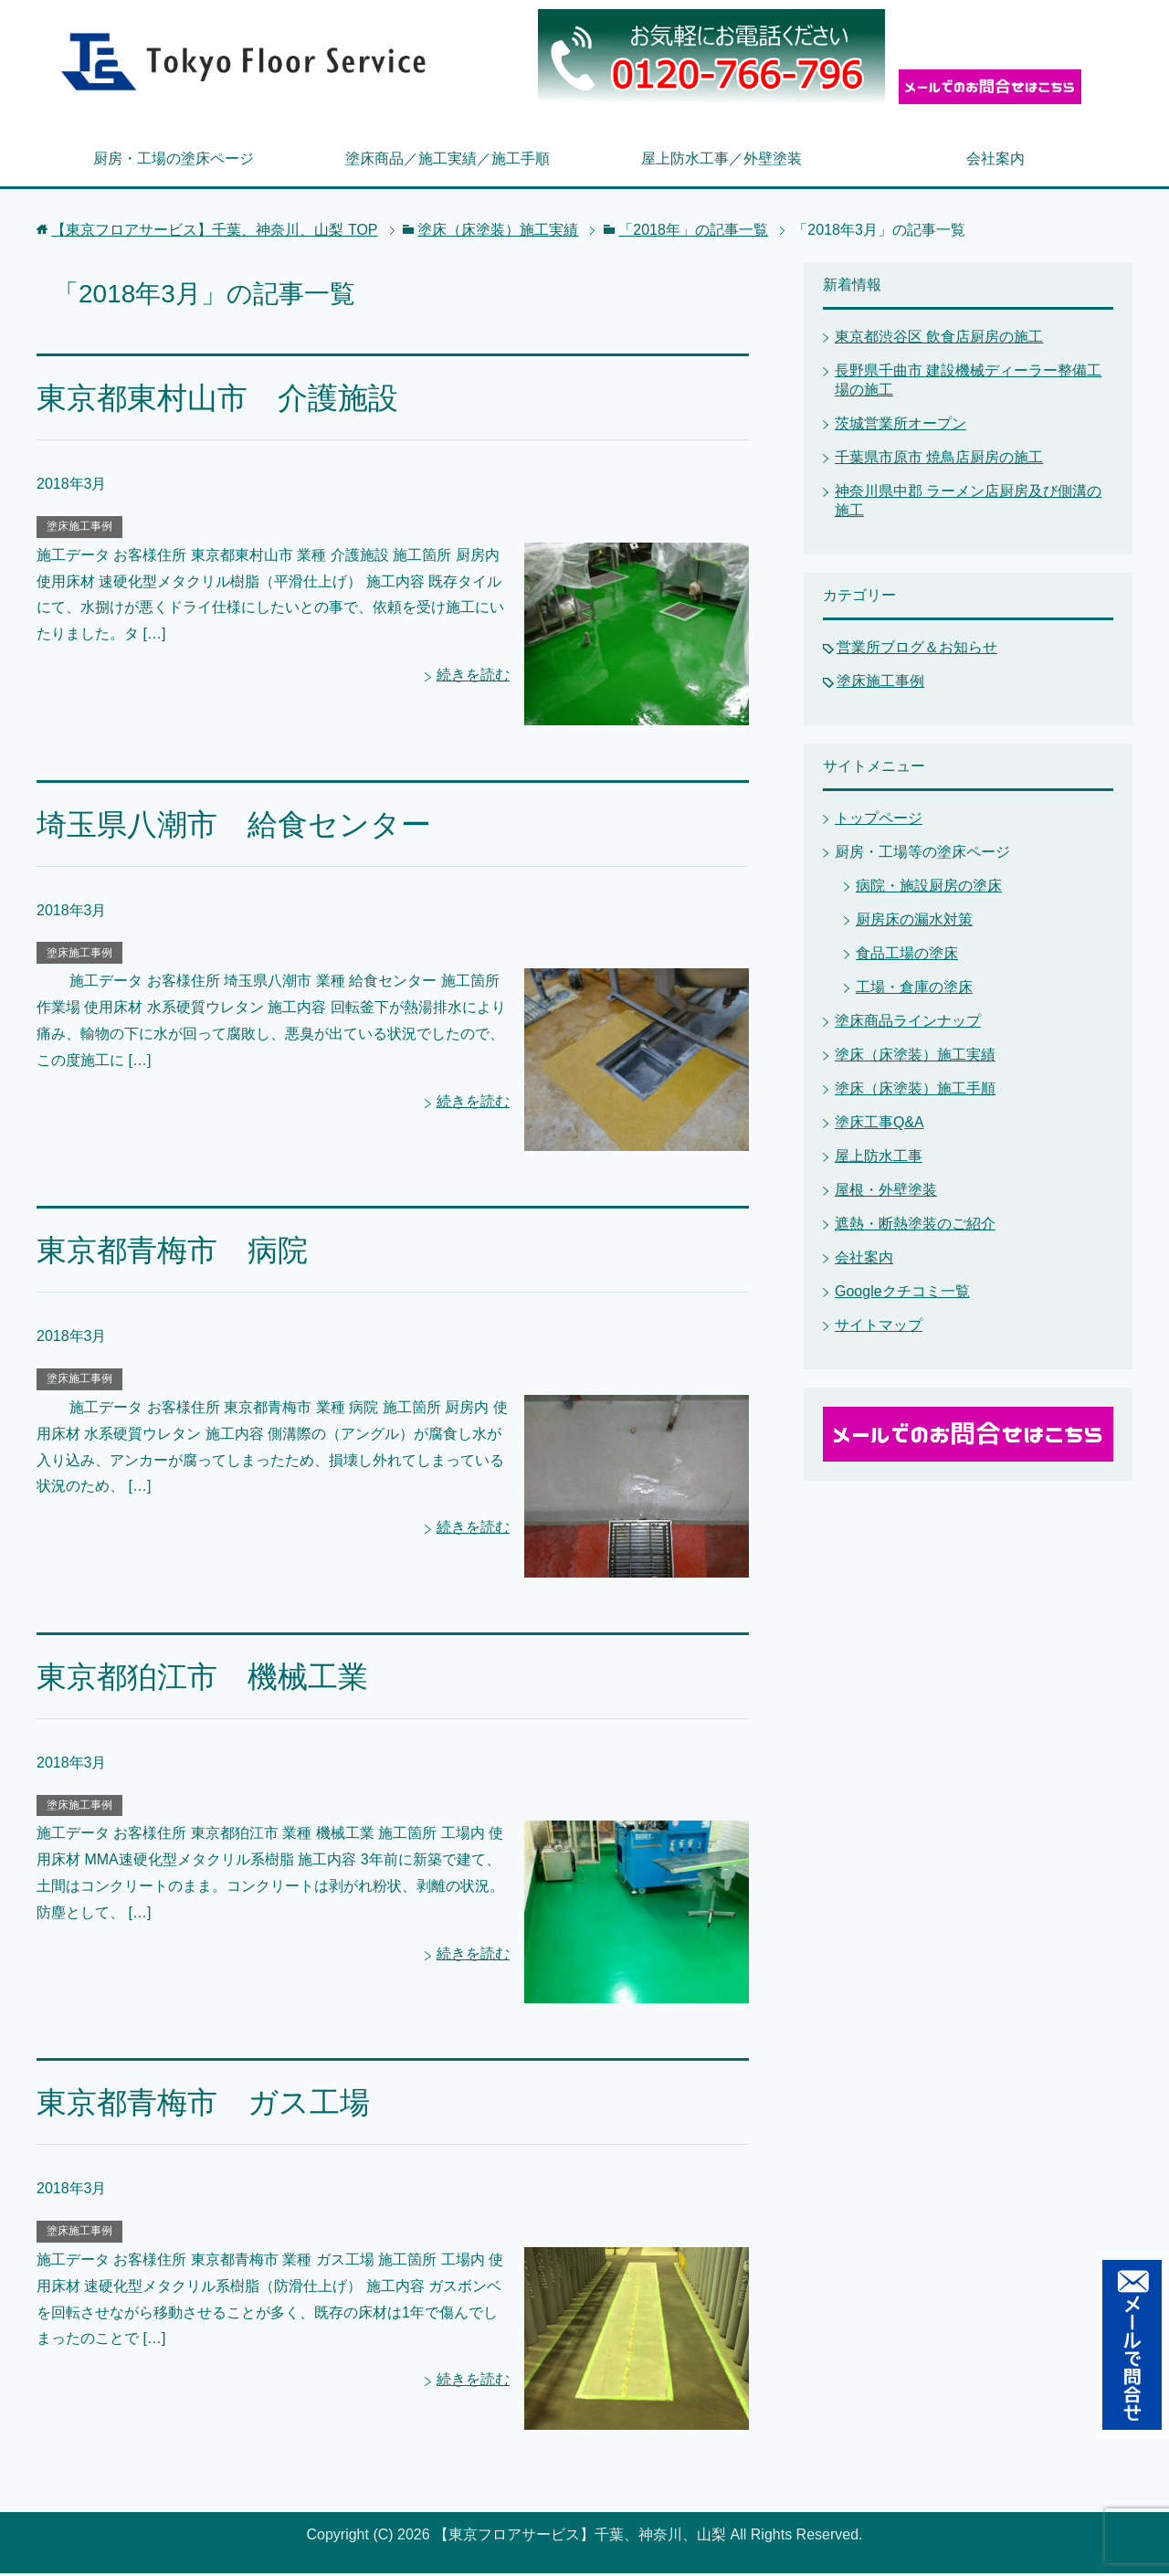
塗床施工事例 (79, 529)
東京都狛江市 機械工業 (207, 1679)
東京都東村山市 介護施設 (223, 400)
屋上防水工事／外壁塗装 (721, 161)
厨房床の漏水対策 (914, 922)
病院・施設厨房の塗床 (929, 888)
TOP (214, 232)
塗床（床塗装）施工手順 (915, 1091)
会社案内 (995, 161)
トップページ (878, 821)
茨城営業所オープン (900, 426)
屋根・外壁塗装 (886, 1192)
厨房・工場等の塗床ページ (922, 854)
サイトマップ (878, 1328)
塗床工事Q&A (879, 1125)
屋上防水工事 (878, 1159)
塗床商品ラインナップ (908, 1023)
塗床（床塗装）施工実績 (915, 1057)
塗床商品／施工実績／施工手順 (447, 161)
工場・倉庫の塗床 (914, 990)
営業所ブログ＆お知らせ (917, 650)
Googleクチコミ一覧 (902, 1294)
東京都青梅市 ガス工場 (208, 2105)
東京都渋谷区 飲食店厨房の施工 (939, 339)
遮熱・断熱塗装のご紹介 (915, 1226)
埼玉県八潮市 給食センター (240, 826)
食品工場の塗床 (907, 956)
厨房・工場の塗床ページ (173, 161)
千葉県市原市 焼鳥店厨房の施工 (939, 460)
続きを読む (473, 677)
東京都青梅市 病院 (176, 1252)
